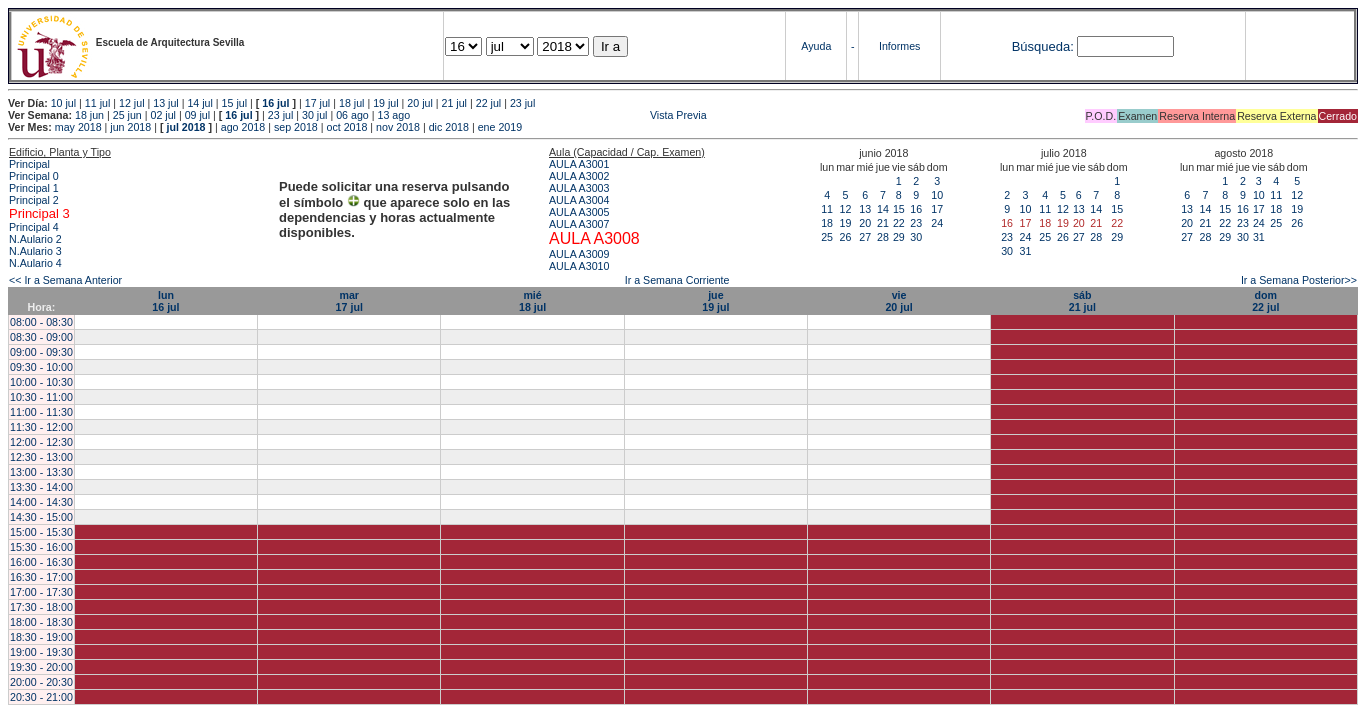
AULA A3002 (579, 176)
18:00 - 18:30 (41, 622)
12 (845, 209)
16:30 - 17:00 (41, 577)
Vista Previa (560, 115)
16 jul (275, 103)
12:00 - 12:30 (41, 442)
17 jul (317, 103)
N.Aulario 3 (35, 251)
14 (883, 209)
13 (865, 209)
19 (845, 223)
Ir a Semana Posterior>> (1299, 280)
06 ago (352, 115)
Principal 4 (34, 227)
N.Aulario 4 (35, 263)
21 (883, 223)
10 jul (63, 103)
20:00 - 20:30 (41, 682)
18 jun (89, 115)
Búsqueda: (1043, 46)
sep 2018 (296, 127)
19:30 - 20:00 (41, 667)
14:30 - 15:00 (41, 517)
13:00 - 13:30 (41, 472)
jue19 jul (715, 301)
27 (865, 237)
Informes (899, 46)
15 (899, 209)
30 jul (314, 115)
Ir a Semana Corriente (677, 280)
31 (1025, 251)
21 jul (454, 103)
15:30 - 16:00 (41, 547)
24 (937, 223)
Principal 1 (34, 188)
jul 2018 (185, 127)
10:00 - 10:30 (41, 382)
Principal (29, 164)
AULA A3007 (579, 224)
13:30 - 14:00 (41, 487)
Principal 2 (34, 200)
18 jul (351, 103)
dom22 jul (1265, 301)
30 (916, 237)
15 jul (234, 103)
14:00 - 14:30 (41, 502)
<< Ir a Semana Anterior (65, 280)
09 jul (197, 115)
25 (827, 237)
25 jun (127, 115)
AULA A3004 (579, 200)
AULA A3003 (579, 188)
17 (937, 209)
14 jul (199, 103)
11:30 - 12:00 (41, 427)
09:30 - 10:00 (41, 367)
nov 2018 (398, 127)
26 (845, 237)
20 (865, 223)
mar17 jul (349, 301)
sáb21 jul (1082, 301)
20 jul (419, 103)
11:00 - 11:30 (41, 412)
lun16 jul (165, 301)
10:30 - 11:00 (41, 397)
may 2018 (78, 127)
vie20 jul (898, 301)
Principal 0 (34, 176)
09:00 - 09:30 (41, 352)
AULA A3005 (579, 212)
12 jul (131, 103)
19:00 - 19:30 (41, 652)
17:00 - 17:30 (41, 592)
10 (937, 195)
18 (827, 223)
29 (899, 237)
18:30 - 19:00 (41, 637)
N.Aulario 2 (35, 239)
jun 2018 (130, 127)
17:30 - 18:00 (41, 607)
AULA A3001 (579, 164)
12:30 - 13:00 (41, 457)
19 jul (385, 103)
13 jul (165, 103)
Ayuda (816, 46)
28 (883, 237)
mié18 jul (532, 301)
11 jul (97, 103)
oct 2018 (346, 127)
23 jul (522, 103)
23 (916, 223)
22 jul (488, 103)
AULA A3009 (579, 254)
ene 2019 (500, 127)
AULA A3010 (579, 266)
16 (916, 209)
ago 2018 (243, 127)
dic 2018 (449, 127)
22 (899, 223)
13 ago (393, 115)
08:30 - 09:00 (41, 337)
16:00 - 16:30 (41, 562)
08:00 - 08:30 (41, 322)
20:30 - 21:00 (41, 697)
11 (827, 209)
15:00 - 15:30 (41, 532)
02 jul (162, 115)
